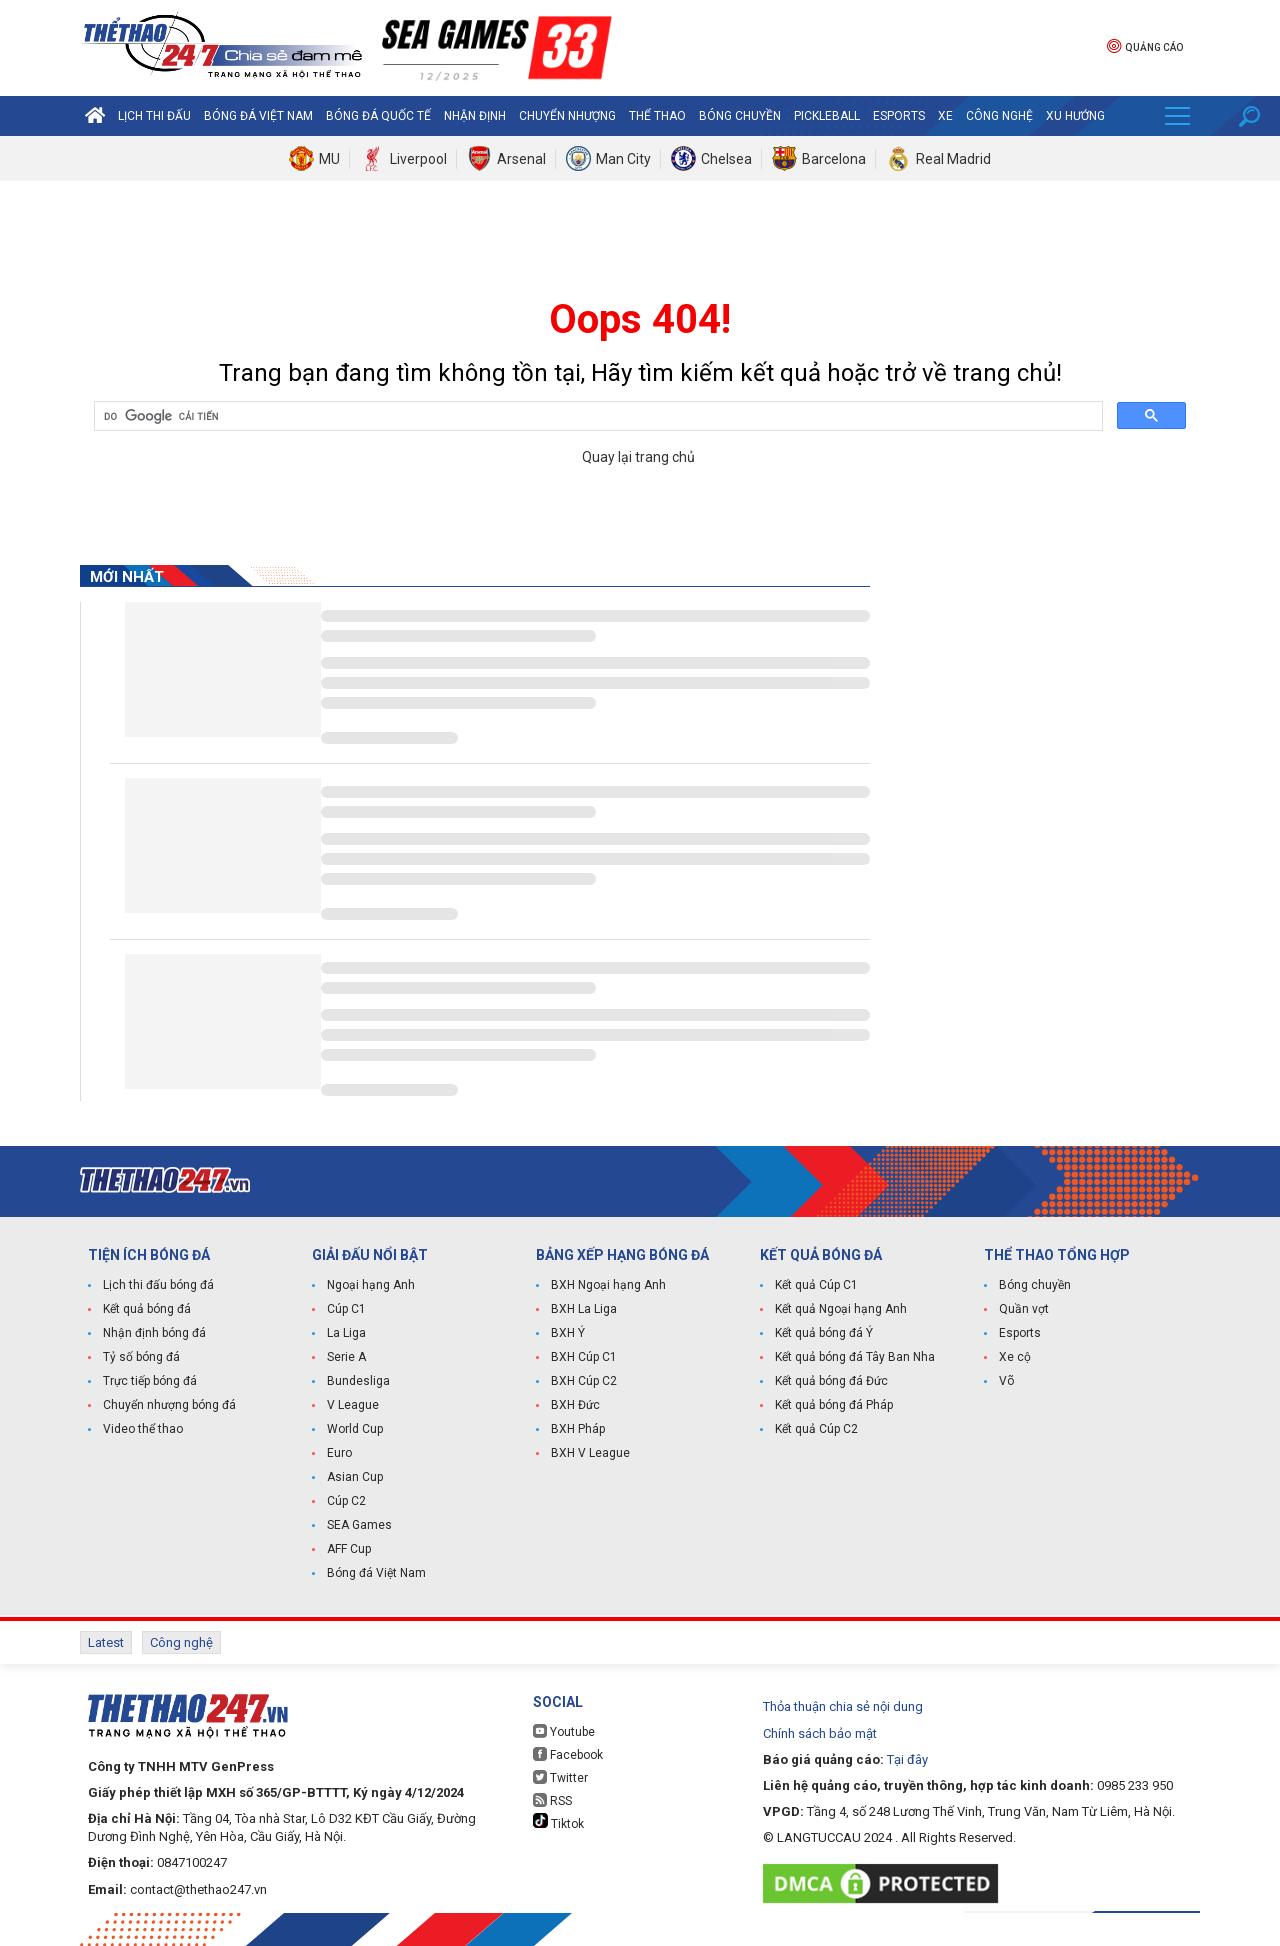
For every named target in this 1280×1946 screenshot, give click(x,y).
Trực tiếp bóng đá (150, 1381)
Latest (106, 1642)
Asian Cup (355, 1477)
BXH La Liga (584, 1309)
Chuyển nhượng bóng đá (169, 1405)
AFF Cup (349, 1549)
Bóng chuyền (740, 116)
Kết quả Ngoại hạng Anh (841, 1309)
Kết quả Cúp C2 (816, 1429)
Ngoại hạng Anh (371, 1285)
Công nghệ (999, 116)
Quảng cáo (1145, 45)
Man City (623, 159)
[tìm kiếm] (596, 417)
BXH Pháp (578, 1429)
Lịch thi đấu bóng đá (158, 1285)
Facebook (568, 1754)
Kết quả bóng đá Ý (824, 1333)
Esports (899, 116)
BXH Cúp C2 (584, 1381)
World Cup (355, 1429)
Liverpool (418, 159)
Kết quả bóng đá (147, 1309)
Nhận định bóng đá (154, 1333)
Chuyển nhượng (567, 116)
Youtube (564, 1731)
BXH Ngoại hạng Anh (608, 1285)
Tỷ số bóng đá (141, 1357)
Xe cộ (1015, 1357)
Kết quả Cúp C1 (816, 1285)
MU (329, 159)
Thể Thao (657, 116)
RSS (552, 1800)
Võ (1006, 1381)
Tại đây (907, 1759)
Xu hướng (1075, 116)
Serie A (346, 1357)
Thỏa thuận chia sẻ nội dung (843, 1706)
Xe (945, 116)
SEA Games (359, 1525)
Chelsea (726, 159)
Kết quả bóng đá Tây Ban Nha (855, 1357)
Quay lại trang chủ (640, 457)
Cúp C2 (346, 1501)
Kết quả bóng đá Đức (831, 1381)
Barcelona (834, 159)
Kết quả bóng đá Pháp (834, 1405)
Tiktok (558, 1822)
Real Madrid (953, 159)
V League (353, 1405)
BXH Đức (575, 1405)
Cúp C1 (346, 1309)
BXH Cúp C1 (584, 1357)
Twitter (560, 1777)
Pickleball (827, 116)
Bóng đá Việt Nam (258, 116)
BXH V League (590, 1453)
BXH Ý (568, 1333)
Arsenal (521, 159)
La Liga (346, 1333)
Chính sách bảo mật (820, 1733)
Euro (339, 1453)
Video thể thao (143, 1429)
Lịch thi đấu (154, 116)
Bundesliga (358, 1381)
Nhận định (475, 116)
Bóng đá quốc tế (378, 116)
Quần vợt (1024, 1309)
